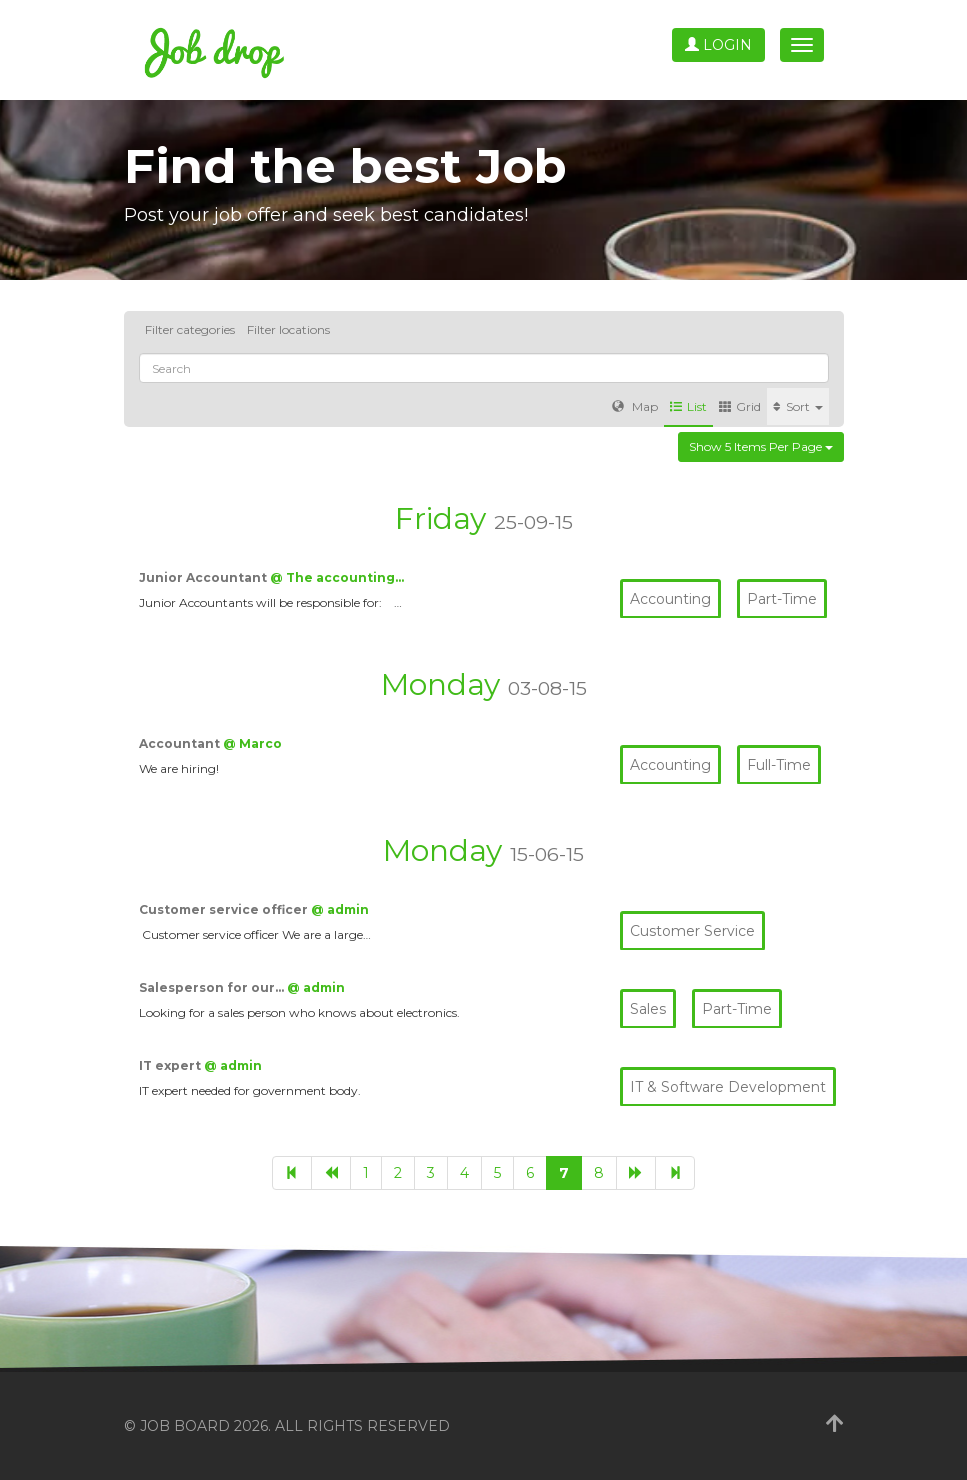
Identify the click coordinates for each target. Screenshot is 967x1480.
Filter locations (288, 329)
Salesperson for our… (213, 987)
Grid (740, 406)
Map (635, 406)
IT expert (171, 1065)
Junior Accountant (204, 577)
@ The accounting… (337, 577)
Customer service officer (225, 909)
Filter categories (190, 329)
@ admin (340, 909)
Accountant (181, 743)
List (688, 406)
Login (718, 45)
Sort (798, 406)
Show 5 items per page (761, 446)
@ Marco (252, 743)
